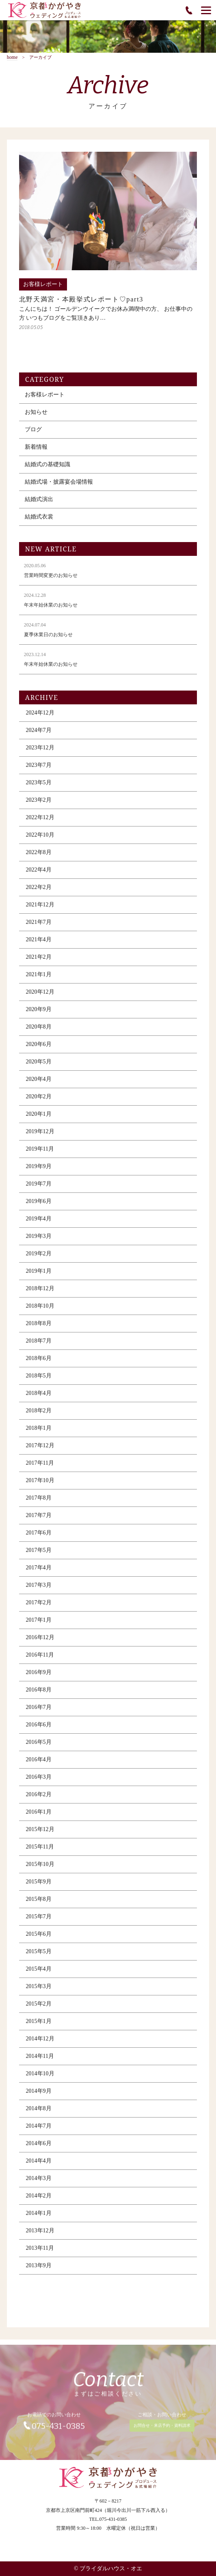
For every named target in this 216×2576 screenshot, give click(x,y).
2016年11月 (40, 1660)
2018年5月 (39, 1381)
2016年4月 (39, 1765)
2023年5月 (39, 788)
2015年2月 (39, 2009)
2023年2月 (39, 805)
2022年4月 (39, 875)
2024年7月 (39, 735)
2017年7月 (39, 1520)
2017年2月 (39, 1608)
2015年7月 (39, 1922)
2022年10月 (40, 840)
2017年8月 (39, 1503)
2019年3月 (39, 1241)
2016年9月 (39, 1677)
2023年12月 (40, 753)
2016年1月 (39, 1817)
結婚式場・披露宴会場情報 (59, 487)
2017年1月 (39, 1625)
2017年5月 (39, 1555)
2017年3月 (39, 1590)
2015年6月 (39, 1939)
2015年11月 (40, 1852)
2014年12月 (40, 2044)
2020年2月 (39, 1102)
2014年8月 (39, 2114)
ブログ (33, 435)
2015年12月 (40, 1834)
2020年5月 (39, 1067)
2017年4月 (39, 1573)
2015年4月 (39, 1974)
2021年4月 (39, 945)
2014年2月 (39, 2201)
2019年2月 (39, 1259)
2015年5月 (39, 1957)
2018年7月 (39, 1346)
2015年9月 (39, 1887)
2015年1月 (39, 2026)
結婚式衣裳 (39, 522)
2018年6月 (39, 1363)
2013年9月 (39, 2271)
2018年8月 (39, 1329)
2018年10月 (40, 1311)
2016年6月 (39, 1730)
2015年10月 (40, 1869)
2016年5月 (39, 1747)
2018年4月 (39, 1398)
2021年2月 (39, 962)
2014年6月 (39, 2149)
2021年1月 (39, 980)
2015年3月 (39, 1991)
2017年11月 (40, 1468)
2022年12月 (40, 823)
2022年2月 (39, 892)
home (12, 57)
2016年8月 (39, 1695)
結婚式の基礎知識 (47, 470)
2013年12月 (40, 2236)
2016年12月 (40, 1643)
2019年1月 (39, 1276)
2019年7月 (39, 1189)
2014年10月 (40, 2079)
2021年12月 (40, 910)
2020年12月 (40, 997)
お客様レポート (45, 400)
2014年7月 (39, 2131)
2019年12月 (40, 1137)
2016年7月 (39, 1712)
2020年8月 (39, 1032)
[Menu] (206, 10)
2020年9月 (39, 1014)
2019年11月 (40, 1154)
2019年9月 (39, 1172)
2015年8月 (39, 1904)
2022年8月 (39, 857)
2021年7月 (39, 927)
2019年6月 (39, 1206)
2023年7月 (39, 770)
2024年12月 (40, 718)
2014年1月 (39, 2218)
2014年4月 (39, 2166)
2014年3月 (39, 2183)
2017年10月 (40, 1486)
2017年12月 (40, 1451)
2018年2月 (39, 1416)
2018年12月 (40, 1294)
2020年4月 (39, 1084)
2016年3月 (39, 1782)
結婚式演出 (39, 504)
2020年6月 (39, 1049)
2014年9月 (39, 2096)
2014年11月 (40, 2061)
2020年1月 (39, 1119)
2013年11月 (40, 2253)
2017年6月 (39, 1538)
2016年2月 (39, 1800)
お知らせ (36, 417)
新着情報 (36, 452)
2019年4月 (39, 1224)
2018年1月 (39, 1433)
